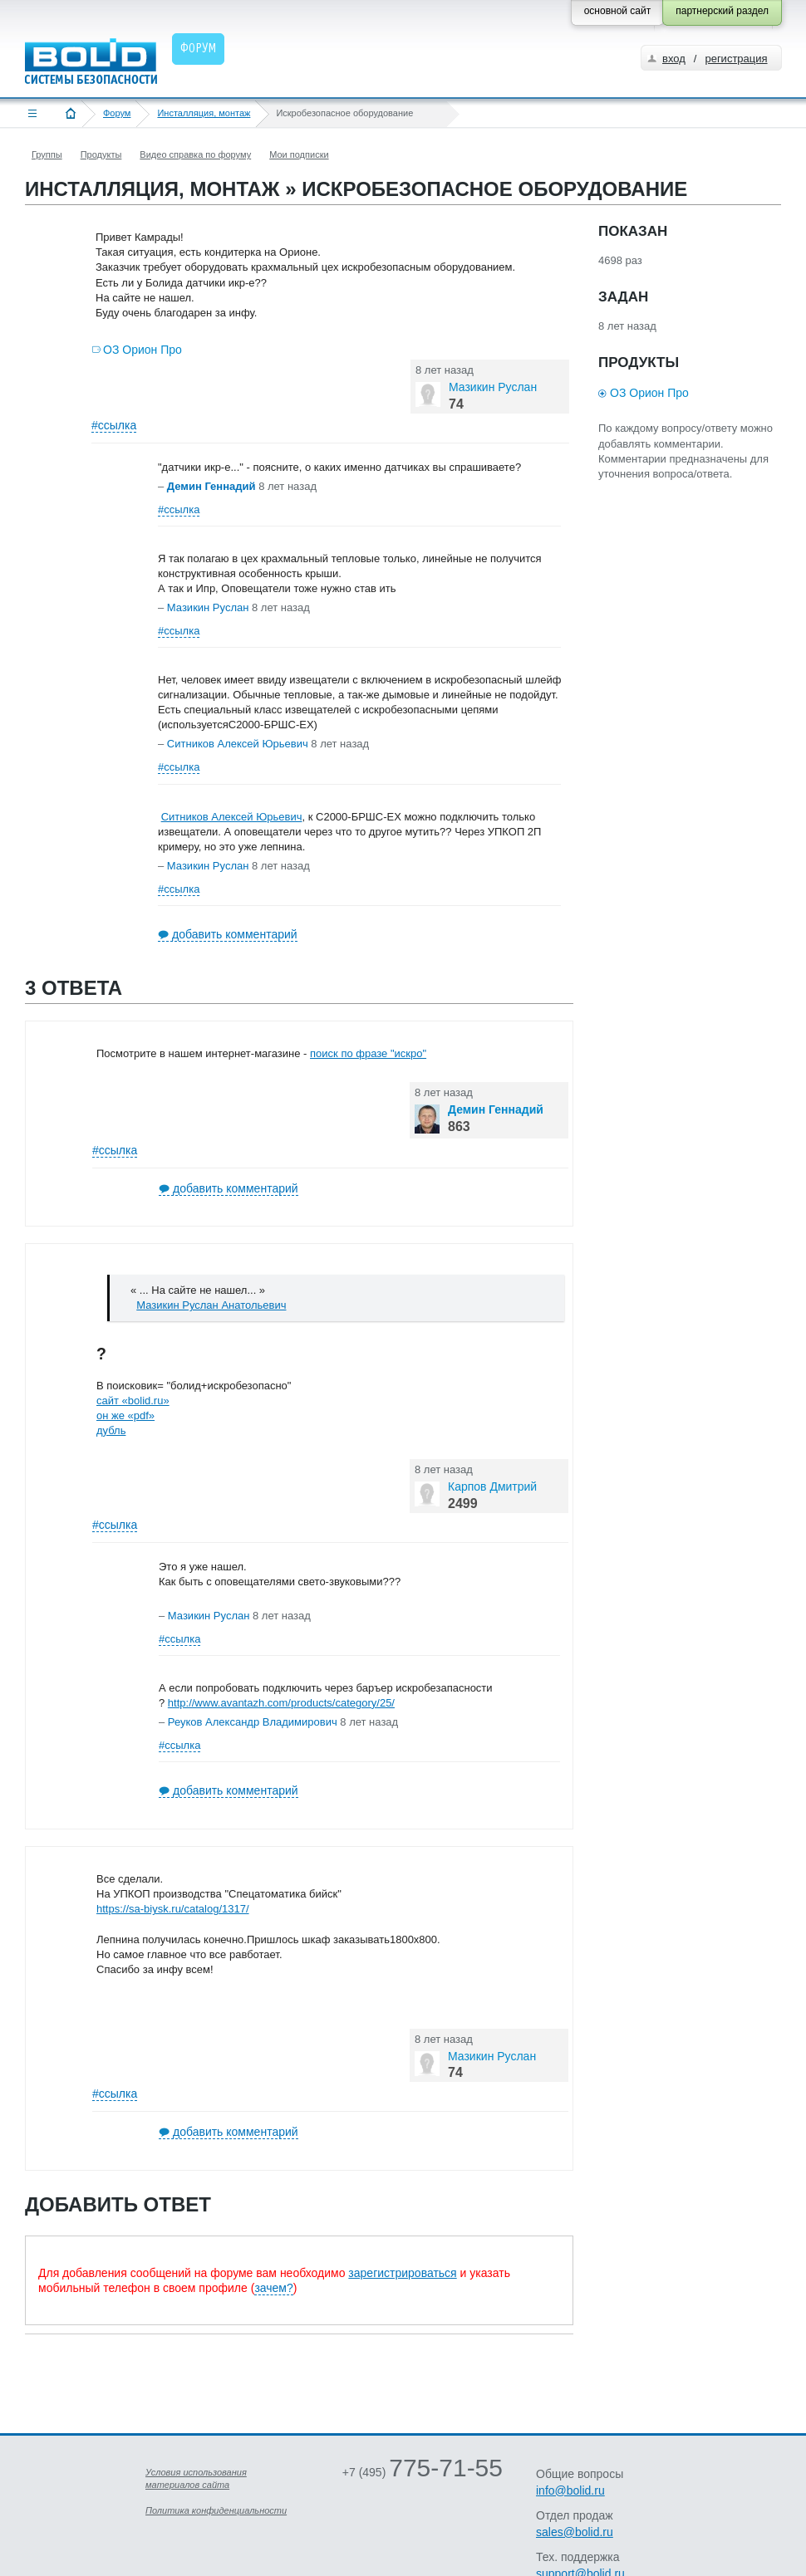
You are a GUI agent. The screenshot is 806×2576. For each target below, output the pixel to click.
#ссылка (113, 425)
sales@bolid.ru (574, 2532)
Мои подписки (298, 154)
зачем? (273, 2287)
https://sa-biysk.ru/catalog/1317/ (172, 1909)
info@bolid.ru (570, 2490)
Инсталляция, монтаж (203, 113)
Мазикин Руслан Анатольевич (211, 1305)
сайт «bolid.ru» (133, 1400)
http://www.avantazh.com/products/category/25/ (281, 1703)
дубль (110, 1430)
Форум (116, 113)
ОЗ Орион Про (142, 349)
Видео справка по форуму (195, 154)
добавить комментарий (234, 934)
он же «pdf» (125, 1415)
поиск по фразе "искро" (368, 1053)
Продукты (101, 154)
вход (674, 58)
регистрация (736, 58)
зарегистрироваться (402, 2273)
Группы (47, 154)
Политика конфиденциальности (216, 2510)
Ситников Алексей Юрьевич (231, 817)
